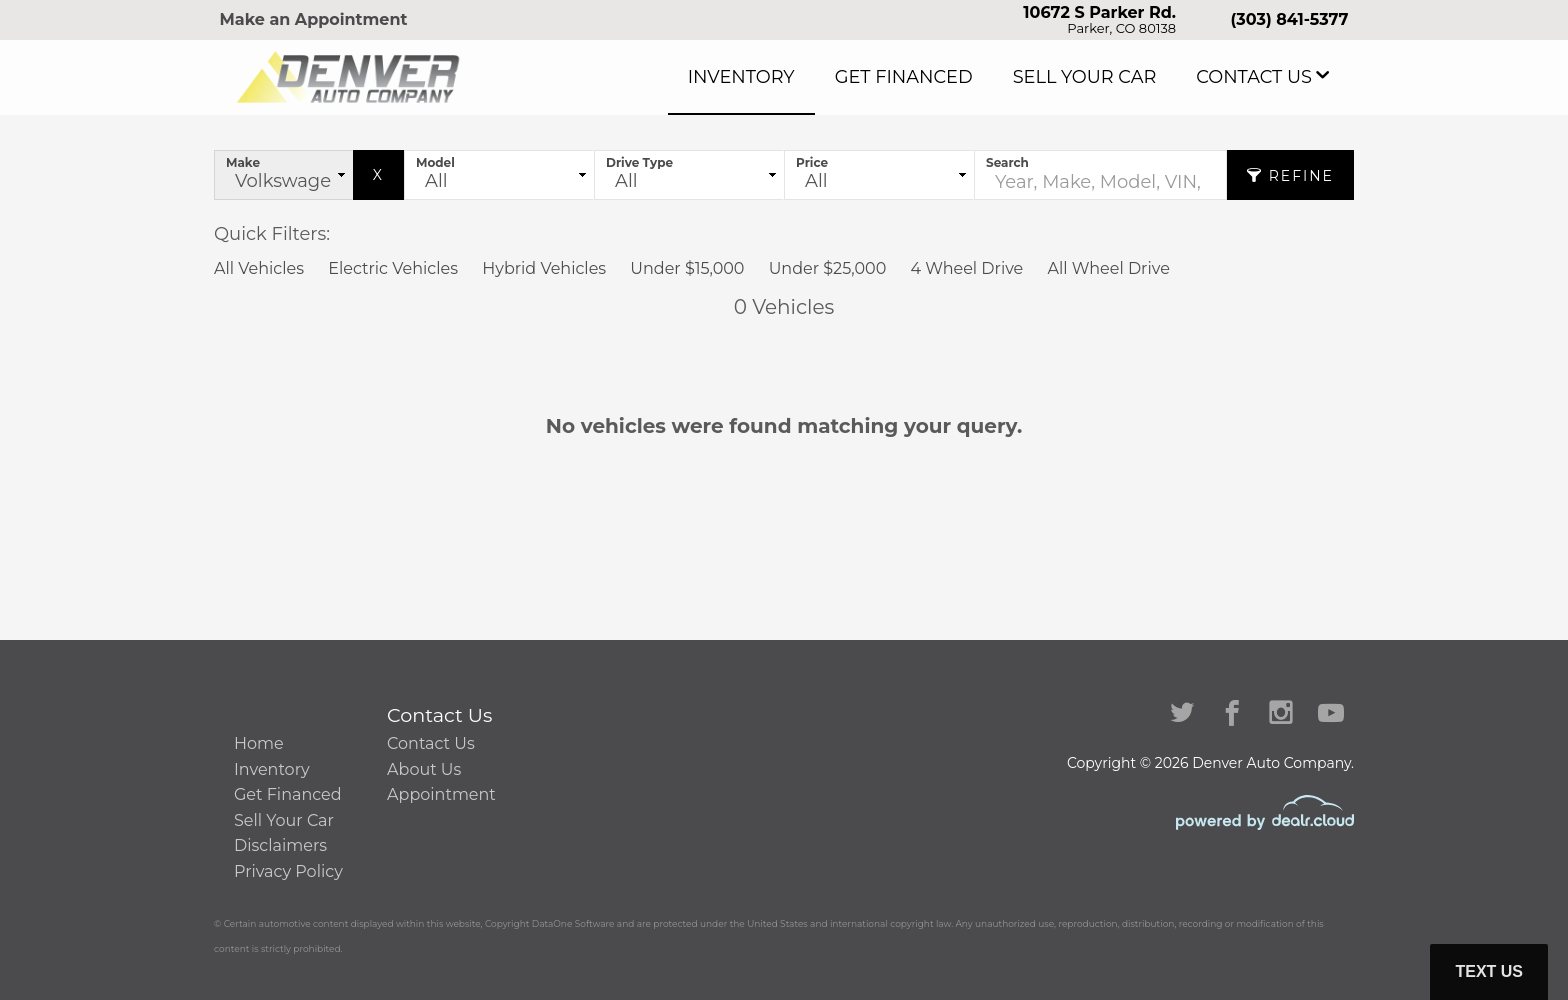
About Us (424, 769)
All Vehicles (259, 268)
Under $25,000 (828, 268)
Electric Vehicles (393, 268)
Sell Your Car (1124, 77)
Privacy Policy (288, 871)
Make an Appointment (314, 19)
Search (1007, 162)
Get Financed (973, 77)
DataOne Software (573, 923)
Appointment (441, 794)
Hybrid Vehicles (544, 268)
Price (812, 162)
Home (259, 743)
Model (435, 162)
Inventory (837, 77)
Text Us (1489, 971)
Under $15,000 (687, 268)
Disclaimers (280, 845)
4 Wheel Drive (966, 268)
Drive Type (639, 162)
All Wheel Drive (1108, 268)
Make (243, 162)
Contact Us (1266, 77)
